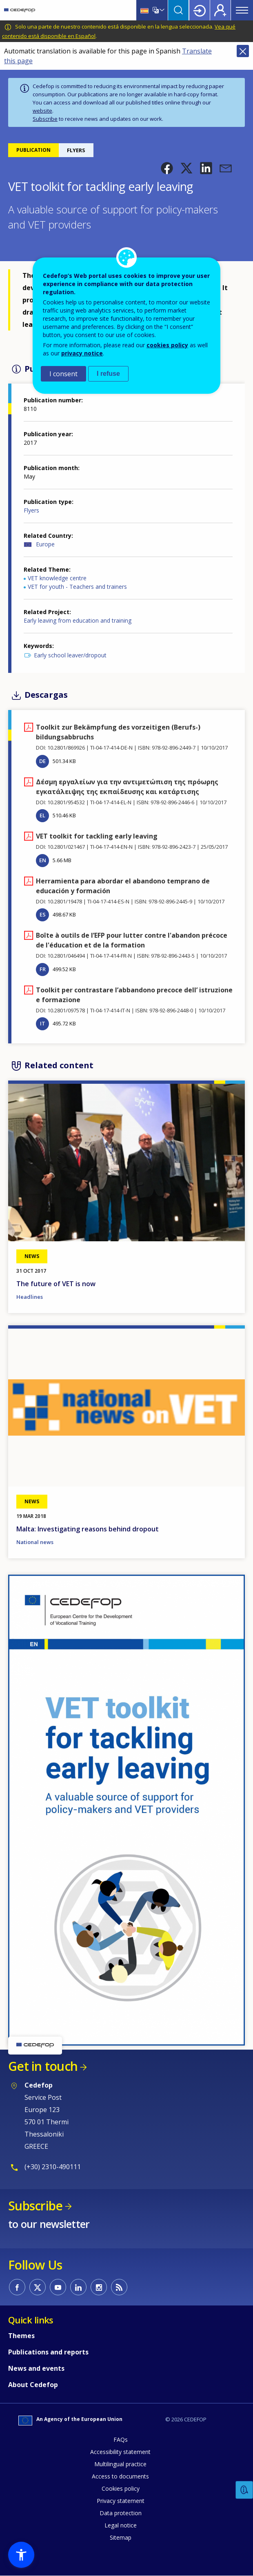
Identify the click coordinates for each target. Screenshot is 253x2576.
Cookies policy (121, 2488)
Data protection (121, 2513)
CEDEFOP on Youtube (58, 2287)
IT (42, 1023)
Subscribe (45, 118)
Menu (242, 10)
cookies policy (167, 345)
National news (34, 1542)
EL (42, 815)
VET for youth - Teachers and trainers (77, 586)
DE (42, 761)
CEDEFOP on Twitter (37, 2287)
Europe (45, 544)
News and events (36, 2368)
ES (43, 914)
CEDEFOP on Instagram (99, 2287)
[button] (167, 168)
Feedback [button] (244, 2490)
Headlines (29, 1296)
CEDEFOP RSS (119, 2287)
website (42, 110)
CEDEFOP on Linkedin (78, 2287)
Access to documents (120, 2476)
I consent (63, 373)
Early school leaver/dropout (70, 655)
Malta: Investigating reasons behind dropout (87, 1528)
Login (199, 10)
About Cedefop (33, 2384)
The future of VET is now (55, 1283)
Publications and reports (48, 2351)
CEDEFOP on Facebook (17, 2287)
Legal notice (120, 2525)
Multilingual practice (120, 2464)
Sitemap (120, 2537)
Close (243, 51)
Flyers (31, 510)
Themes (21, 2335)
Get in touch (43, 2066)
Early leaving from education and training (77, 620)
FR (43, 969)
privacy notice (82, 353)
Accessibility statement (120, 2452)
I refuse (108, 373)
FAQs (120, 2439)
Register (220, 10)
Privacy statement (120, 2501)
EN (42, 860)
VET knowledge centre (57, 578)
